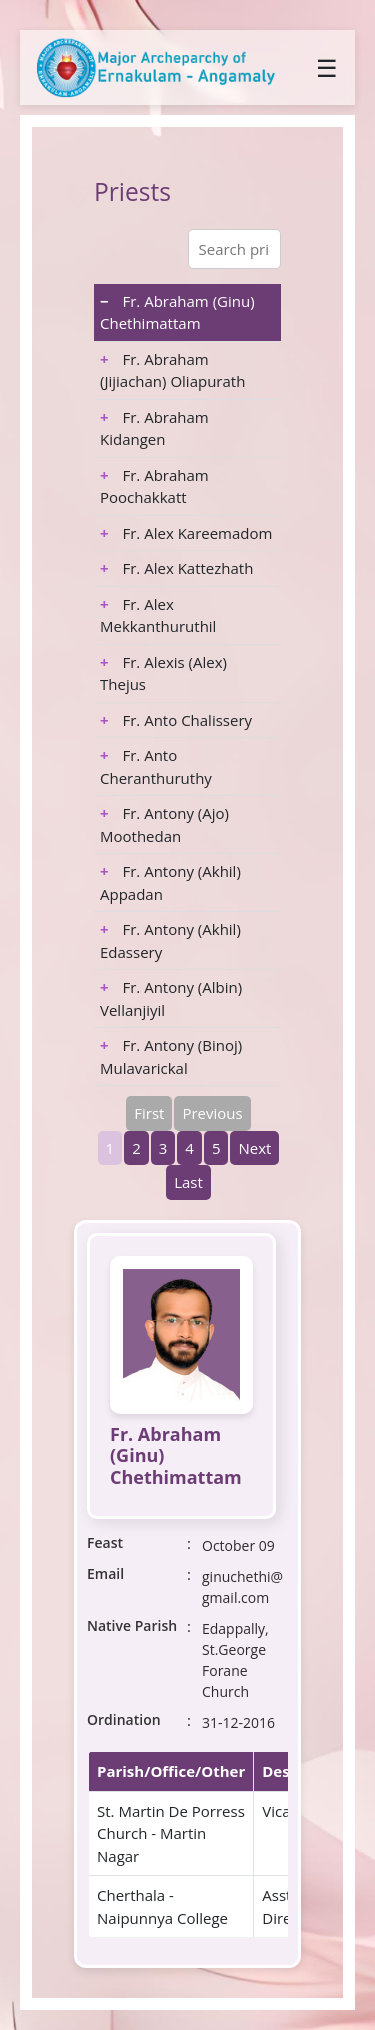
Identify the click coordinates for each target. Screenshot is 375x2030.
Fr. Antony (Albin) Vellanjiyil (171, 998)
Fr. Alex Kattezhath (176, 568)
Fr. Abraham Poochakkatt (154, 486)
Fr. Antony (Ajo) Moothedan (164, 824)
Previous (212, 1113)
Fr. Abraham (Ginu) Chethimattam (177, 312)
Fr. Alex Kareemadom (186, 533)
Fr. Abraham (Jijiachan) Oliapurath (172, 370)
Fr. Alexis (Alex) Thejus (163, 673)
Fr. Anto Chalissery (176, 720)
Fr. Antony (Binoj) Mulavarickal (171, 1056)
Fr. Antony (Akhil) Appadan (170, 882)
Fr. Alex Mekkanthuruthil (158, 615)
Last (188, 1182)
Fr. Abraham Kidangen (154, 428)
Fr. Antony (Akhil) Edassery (170, 940)
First (149, 1113)
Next (254, 1148)
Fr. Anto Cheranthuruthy (156, 766)
